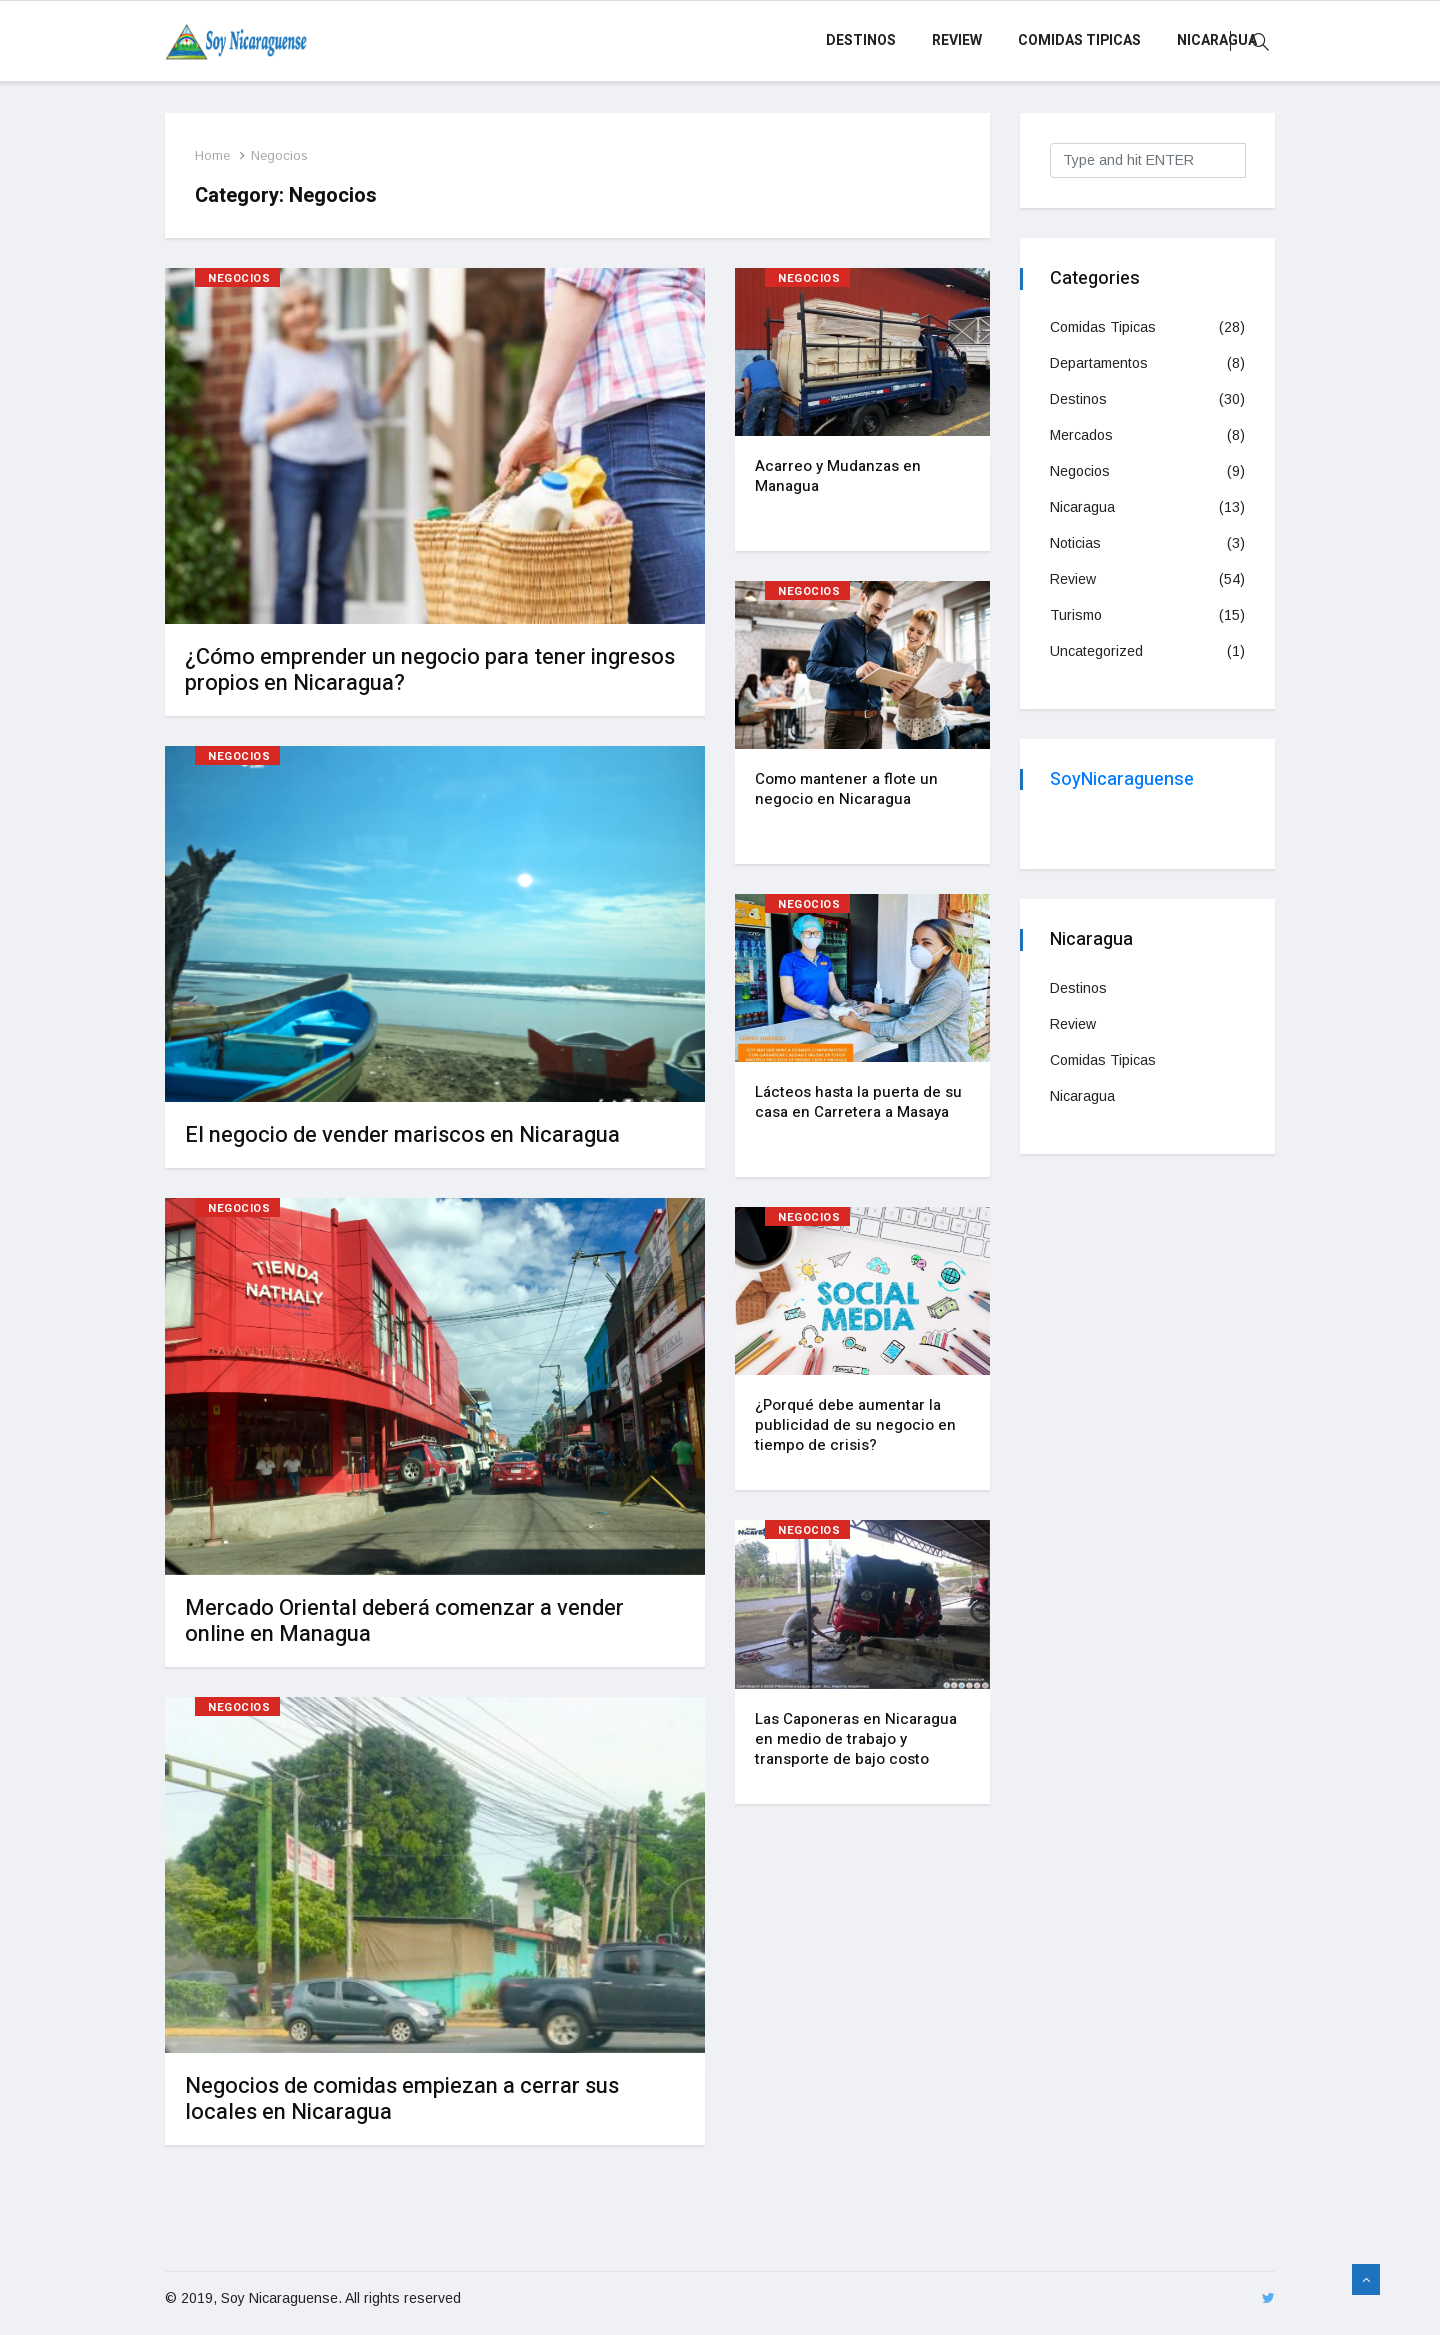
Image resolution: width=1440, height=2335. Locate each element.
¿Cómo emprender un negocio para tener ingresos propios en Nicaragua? (430, 670)
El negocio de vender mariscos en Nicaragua (402, 1135)
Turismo (1076, 615)
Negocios (279, 155)
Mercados (1081, 435)
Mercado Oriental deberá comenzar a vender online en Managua (404, 1621)
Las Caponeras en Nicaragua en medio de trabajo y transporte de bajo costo (856, 1739)
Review (957, 40)
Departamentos (1099, 363)
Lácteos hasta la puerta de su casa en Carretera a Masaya (858, 1102)
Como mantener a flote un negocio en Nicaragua (846, 789)
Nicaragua (1217, 40)
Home (212, 155)
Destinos (861, 40)
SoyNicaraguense (1122, 779)
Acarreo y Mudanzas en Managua (838, 476)
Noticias (1075, 543)
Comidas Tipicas (1079, 40)
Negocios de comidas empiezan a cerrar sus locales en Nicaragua (402, 2099)
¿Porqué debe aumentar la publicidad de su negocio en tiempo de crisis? (855, 1425)
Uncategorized (1096, 651)
